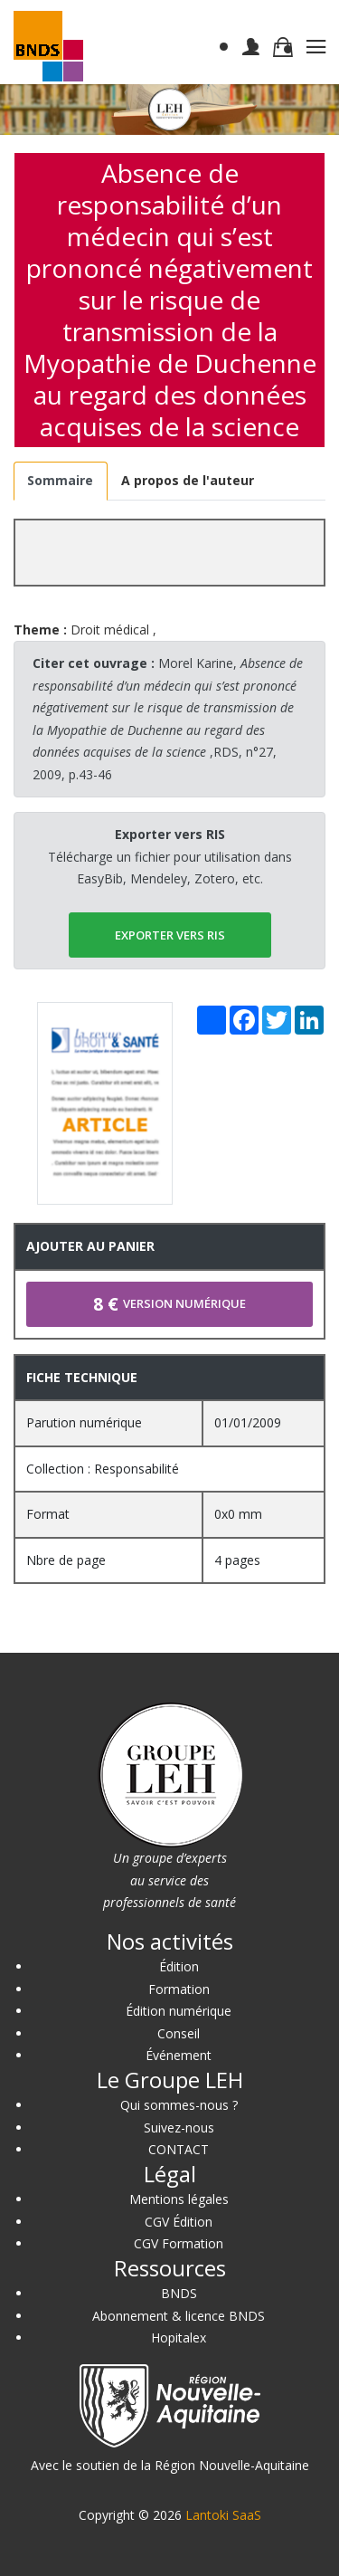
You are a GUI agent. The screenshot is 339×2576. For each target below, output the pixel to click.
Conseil (178, 2033)
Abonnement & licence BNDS (178, 2315)
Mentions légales (179, 2199)
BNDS (179, 2293)
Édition (179, 1966)
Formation (179, 1989)
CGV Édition (178, 2221)
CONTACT (178, 2149)
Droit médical (110, 629)
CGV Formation (178, 2243)
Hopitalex (178, 2337)
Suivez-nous (179, 2127)
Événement (179, 2055)
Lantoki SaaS (223, 2515)
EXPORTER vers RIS (170, 935)
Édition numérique (178, 2010)
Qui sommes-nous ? (179, 2104)
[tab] (61, 481)
